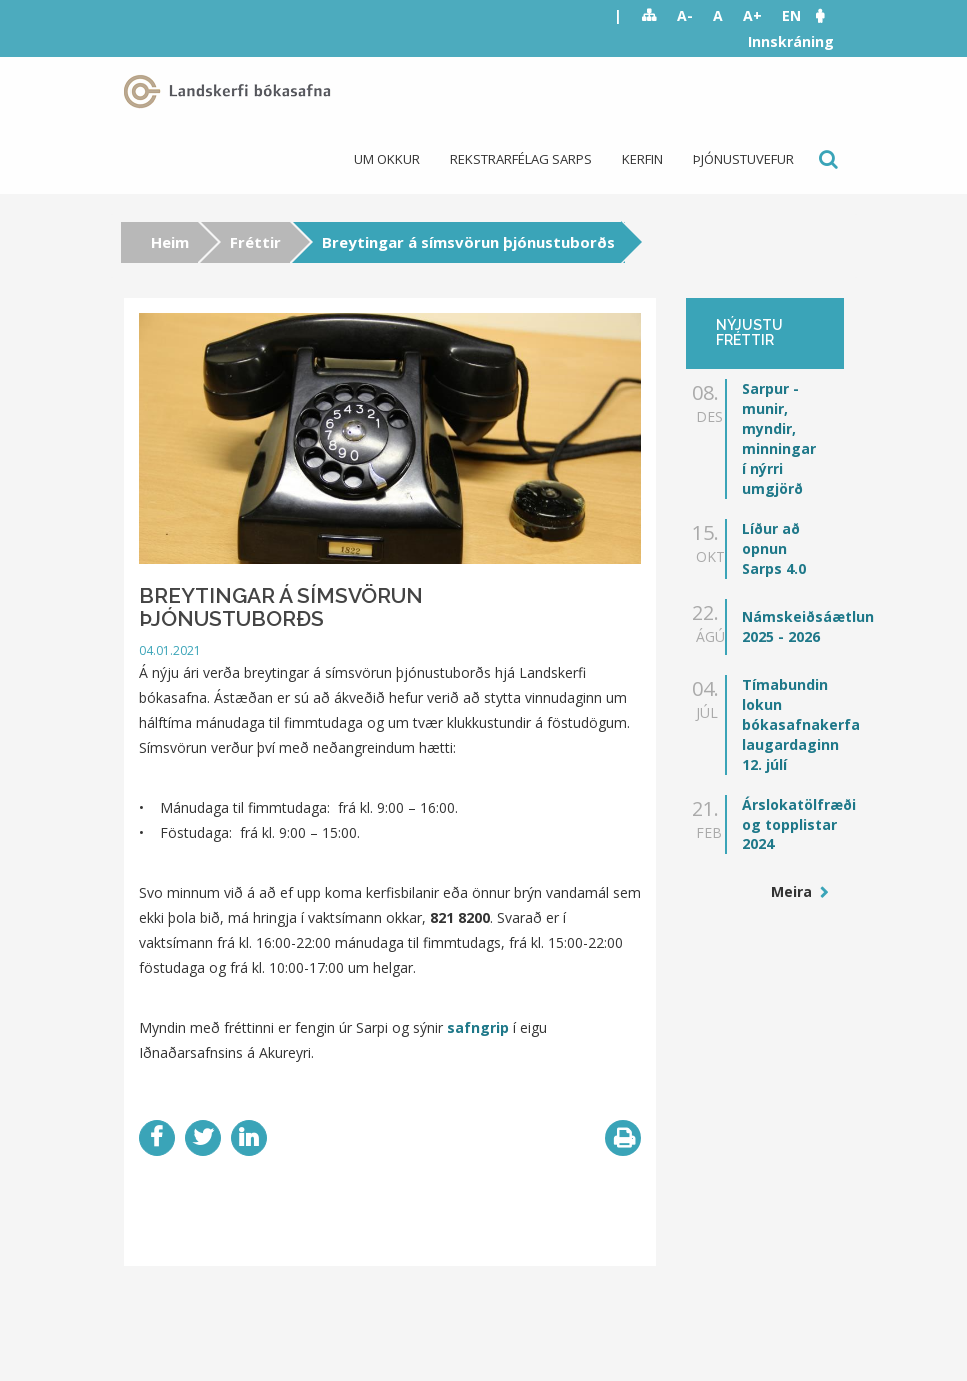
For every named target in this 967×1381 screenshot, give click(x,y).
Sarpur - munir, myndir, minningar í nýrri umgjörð (779, 438)
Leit (826, 159)
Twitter (203, 1138)
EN (791, 15)
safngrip (480, 1027)
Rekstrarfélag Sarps (521, 159)
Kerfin (642, 159)
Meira (793, 891)
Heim (170, 242)
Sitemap (649, 16)
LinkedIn (249, 1138)
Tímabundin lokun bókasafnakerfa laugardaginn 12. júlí (801, 724)
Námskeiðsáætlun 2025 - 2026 (808, 626)
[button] (830, 15)
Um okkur (387, 159)
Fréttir (255, 242)
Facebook (157, 1138)
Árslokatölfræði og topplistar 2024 (799, 824)
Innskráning (791, 41)
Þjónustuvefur (743, 159)
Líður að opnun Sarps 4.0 (774, 548)
